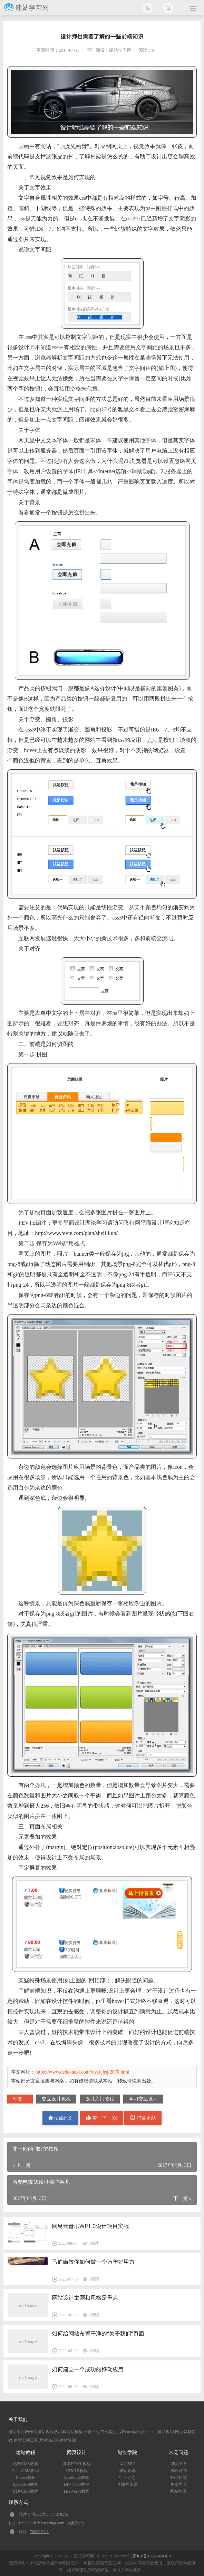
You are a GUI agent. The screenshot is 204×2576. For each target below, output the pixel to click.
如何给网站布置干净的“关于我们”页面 (98, 2333)
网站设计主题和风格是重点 (85, 2298)
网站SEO (127, 2463)
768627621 (39, 2531)
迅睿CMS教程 (25, 2463)
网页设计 (76, 2452)
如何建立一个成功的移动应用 (88, 2369)
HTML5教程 (77, 2470)
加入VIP (178, 2463)
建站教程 (25, 2452)
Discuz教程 (25, 2477)
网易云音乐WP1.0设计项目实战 (90, 2226)
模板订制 (178, 2470)
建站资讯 (127, 2470)
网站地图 (178, 2491)
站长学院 (127, 2452)
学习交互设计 (143, 2098)
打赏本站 (143, 2118)
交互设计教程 (56, 2098)
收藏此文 (60, 2118)
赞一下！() (101, 2118)
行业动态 (127, 2477)
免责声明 (178, 2484)
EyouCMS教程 (26, 2484)
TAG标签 (178, 2477)
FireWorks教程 (76, 2491)
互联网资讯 (127, 2484)
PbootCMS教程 (25, 2470)
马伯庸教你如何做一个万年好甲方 (93, 2262)
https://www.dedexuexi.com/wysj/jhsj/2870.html (82, 2072)
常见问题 (178, 2452)
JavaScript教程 (76, 2477)
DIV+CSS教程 (76, 2484)
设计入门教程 (99, 2098)
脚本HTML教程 (76, 2463)
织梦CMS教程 (25, 2491)
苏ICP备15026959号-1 (152, 2556)
